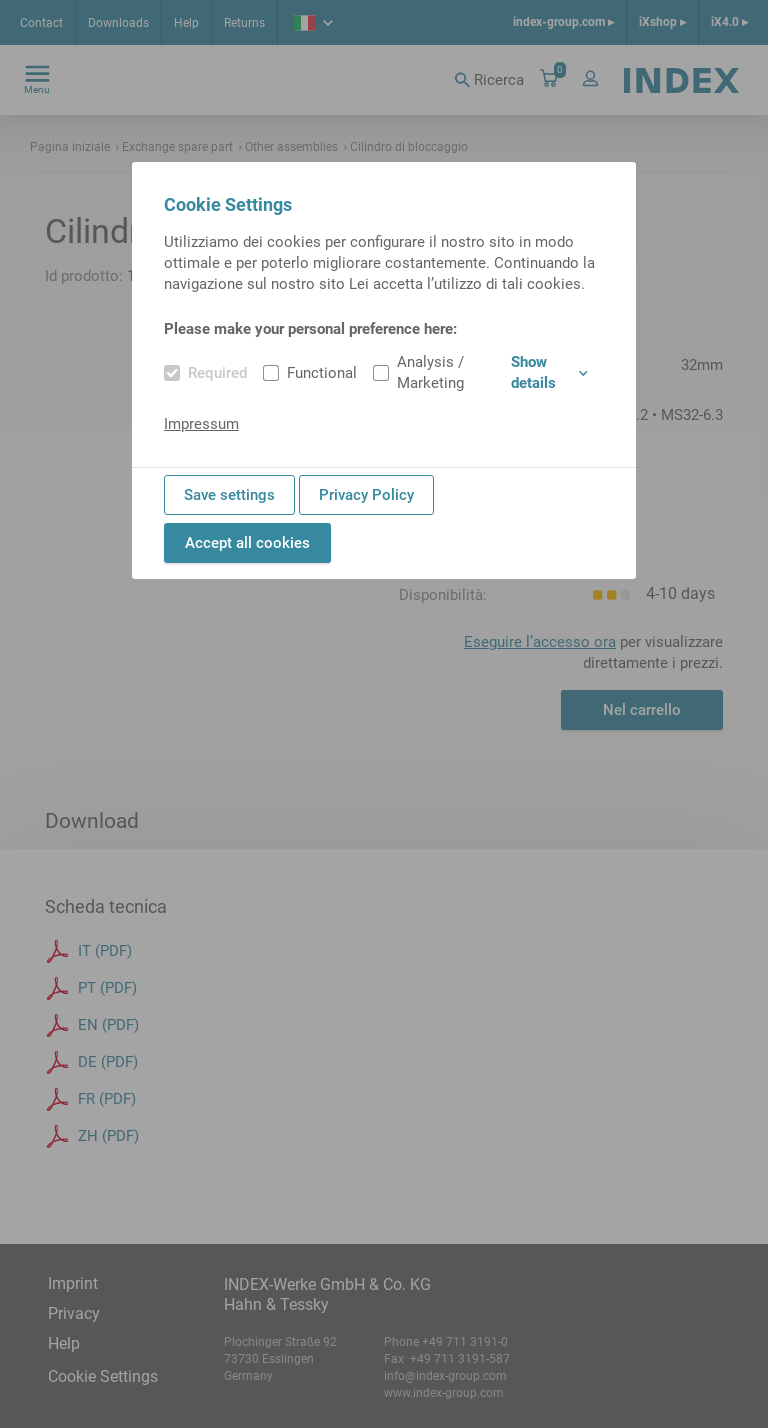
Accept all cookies (247, 543)
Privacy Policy (366, 495)
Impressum (201, 424)
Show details (549, 372)
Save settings (229, 495)
